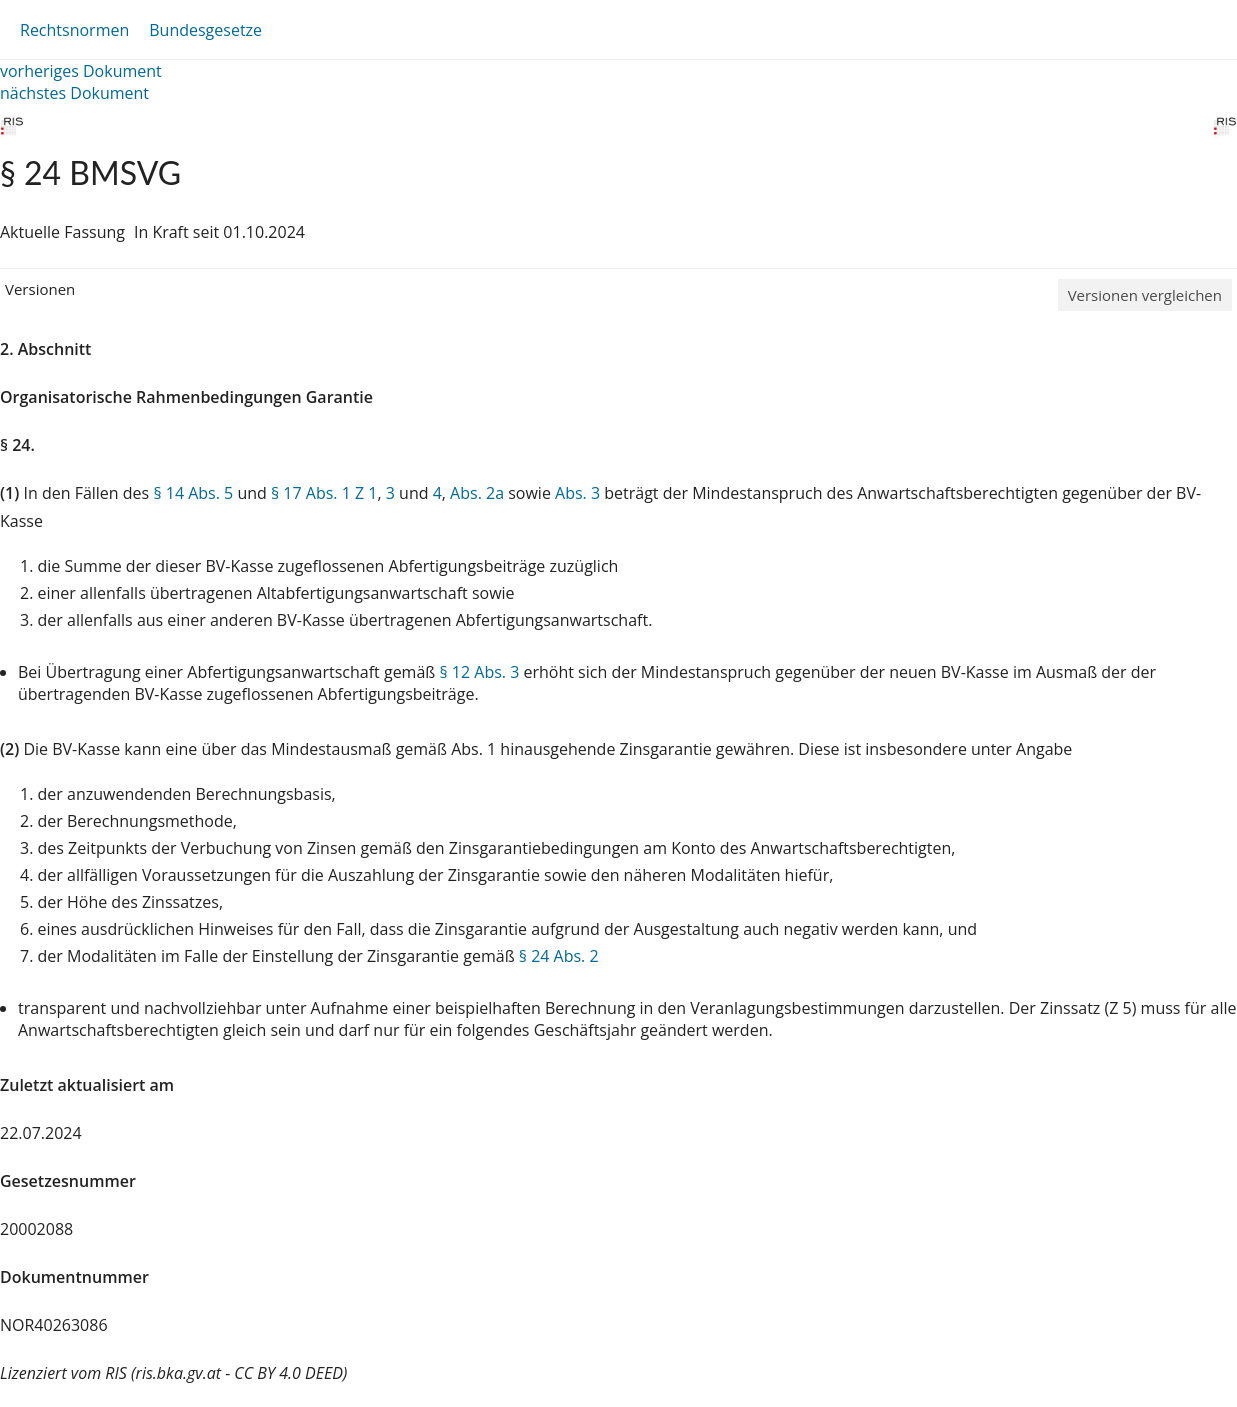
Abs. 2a (477, 493)
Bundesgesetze (205, 30)
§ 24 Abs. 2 (559, 956)
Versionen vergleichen (1145, 295)
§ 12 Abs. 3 (479, 672)
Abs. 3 (577, 493)
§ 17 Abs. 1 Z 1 (324, 493)
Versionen (40, 289)
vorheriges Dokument (81, 71)
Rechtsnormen (74, 30)
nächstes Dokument (74, 93)
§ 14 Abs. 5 (193, 493)
